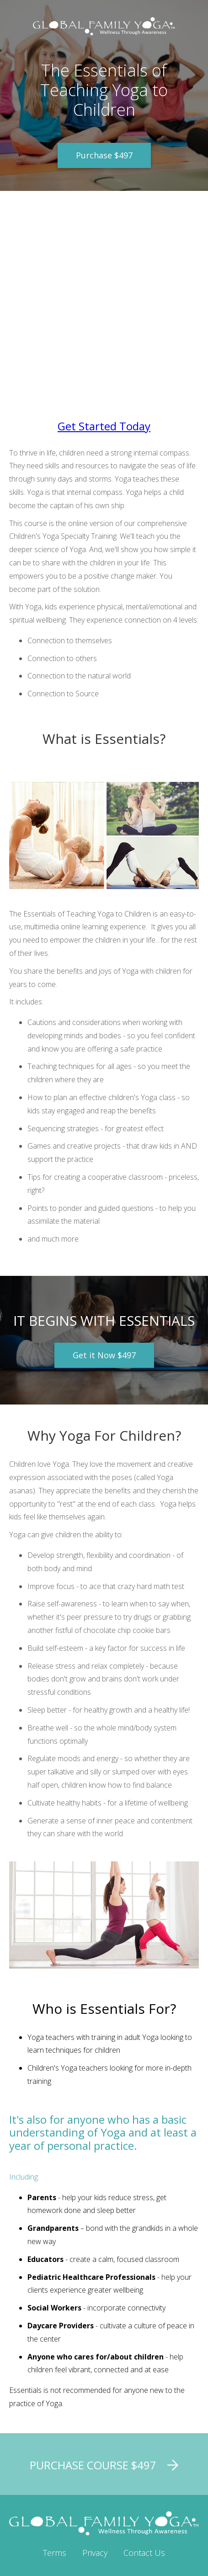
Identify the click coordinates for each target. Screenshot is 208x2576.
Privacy (94, 2552)
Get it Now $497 (104, 1355)
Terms (54, 2552)
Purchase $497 (104, 155)
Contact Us (144, 2552)
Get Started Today (104, 426)
